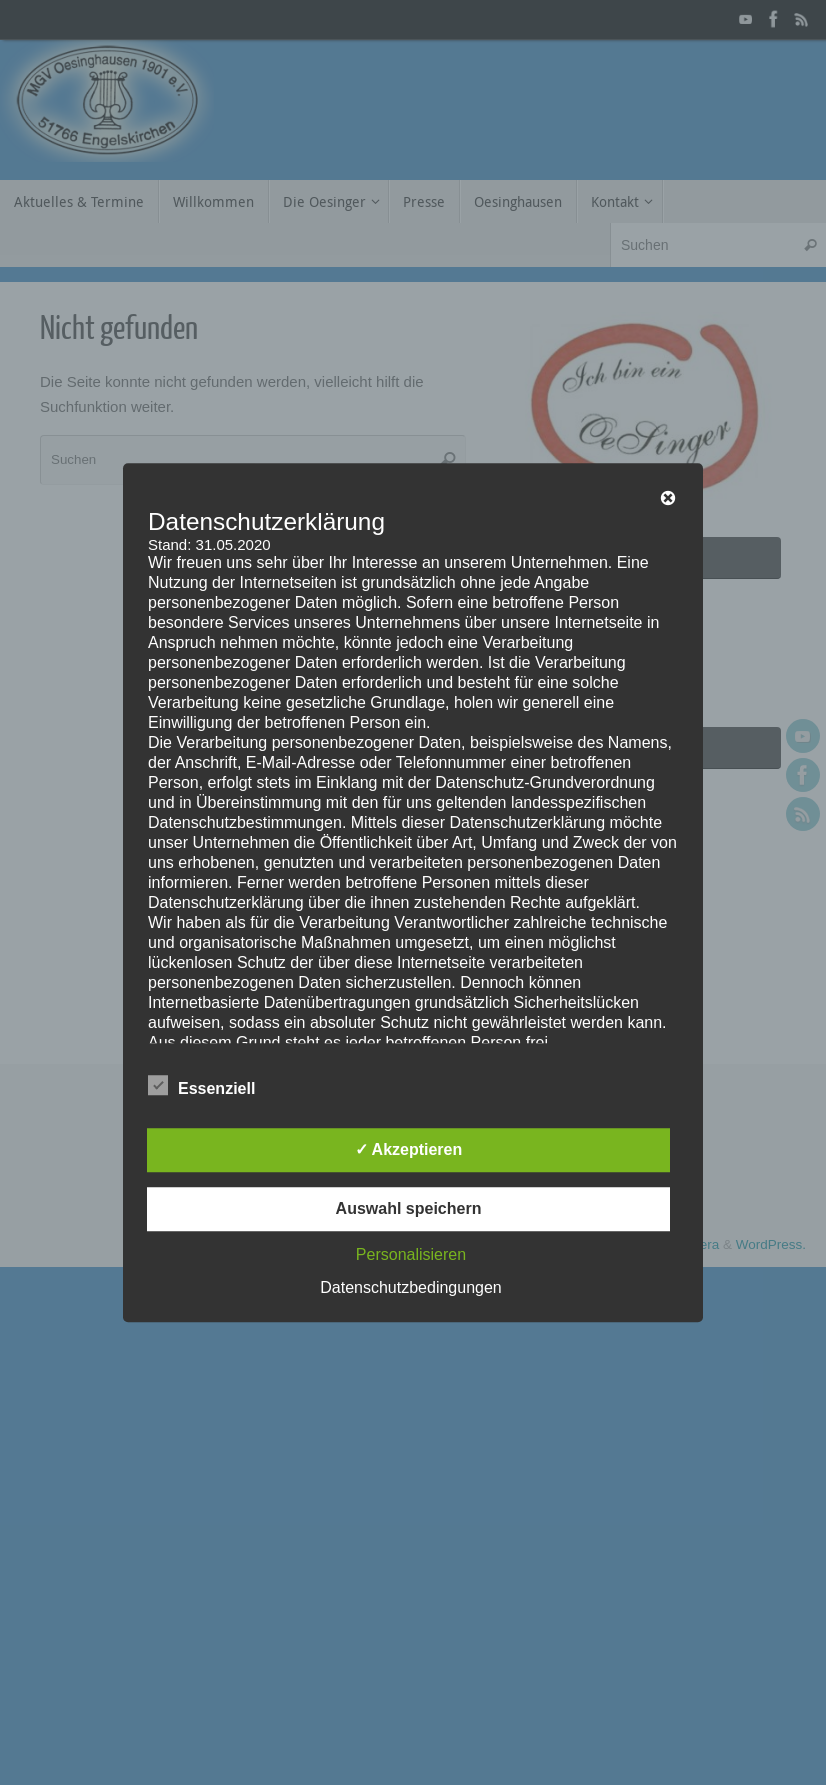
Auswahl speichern (409, 1208)
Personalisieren (411, 1254)
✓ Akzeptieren (409, 1149)
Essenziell (201, 1086)
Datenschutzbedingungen (410, 1287)
